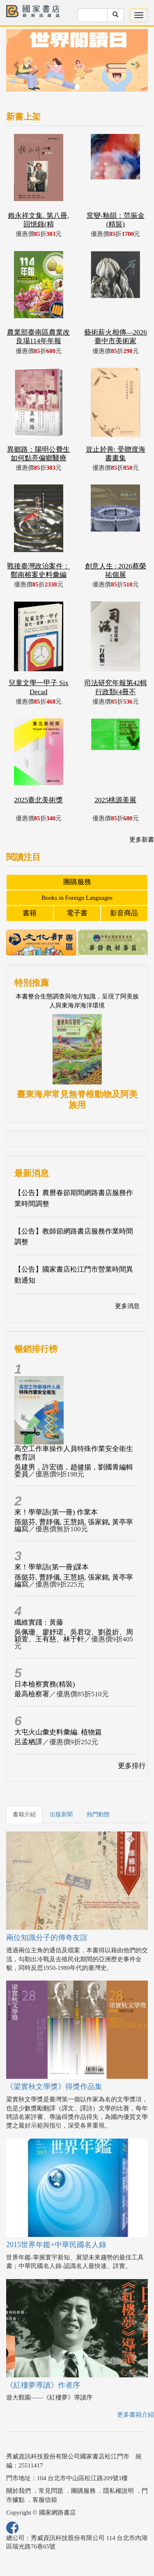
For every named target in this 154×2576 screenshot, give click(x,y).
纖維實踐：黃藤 (38, 1622)
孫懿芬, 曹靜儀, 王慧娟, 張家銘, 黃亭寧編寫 (73, 1525)
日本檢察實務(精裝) (44, 1684)
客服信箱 (44, 2500)
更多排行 (132, 1766)
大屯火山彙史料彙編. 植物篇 (58, 1732)
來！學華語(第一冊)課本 (51, 1567)
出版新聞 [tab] (61, 1814)
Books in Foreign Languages (77, 897)
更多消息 (127, 1306)
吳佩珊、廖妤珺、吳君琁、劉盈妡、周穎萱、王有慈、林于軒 (73, 1635)
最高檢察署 (31, 1694)
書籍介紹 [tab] (24, 1814)
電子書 (77, 913)
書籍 (30, 913)
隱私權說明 (118, 2491)
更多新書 (141, 839)
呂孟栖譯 (28, 1742)
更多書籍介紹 (135, 2414)
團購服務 (77, 882)
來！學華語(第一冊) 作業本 (56, 1512)
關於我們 (18, 2491)
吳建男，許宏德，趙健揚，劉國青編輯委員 (73, 1470)
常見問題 (51, 2491)
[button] (17, 64)
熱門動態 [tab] (98, 1814)
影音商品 (124, 913)
